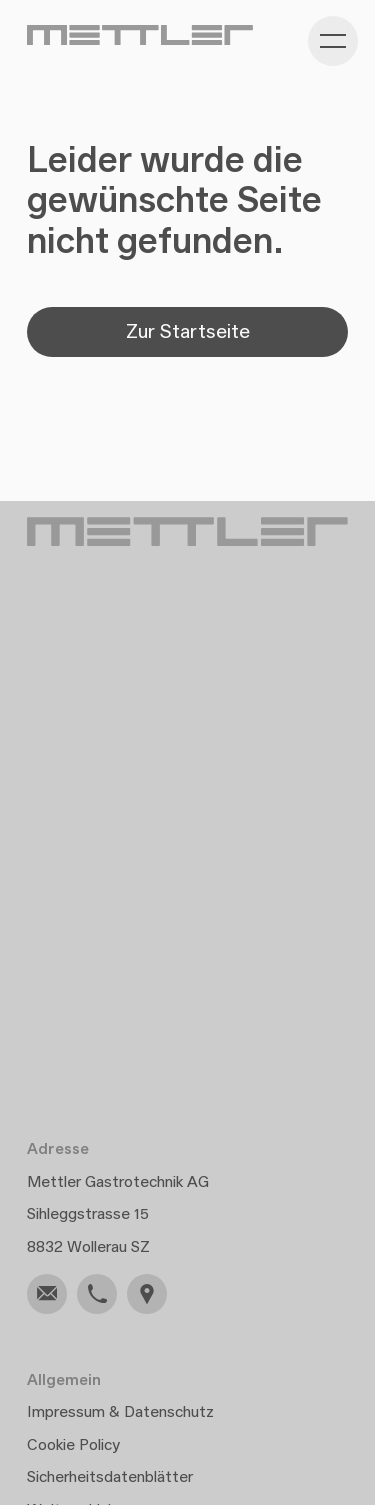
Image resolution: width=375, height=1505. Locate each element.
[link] (47, 1294)
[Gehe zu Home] (140, 35)
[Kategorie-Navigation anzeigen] (333, 41)
